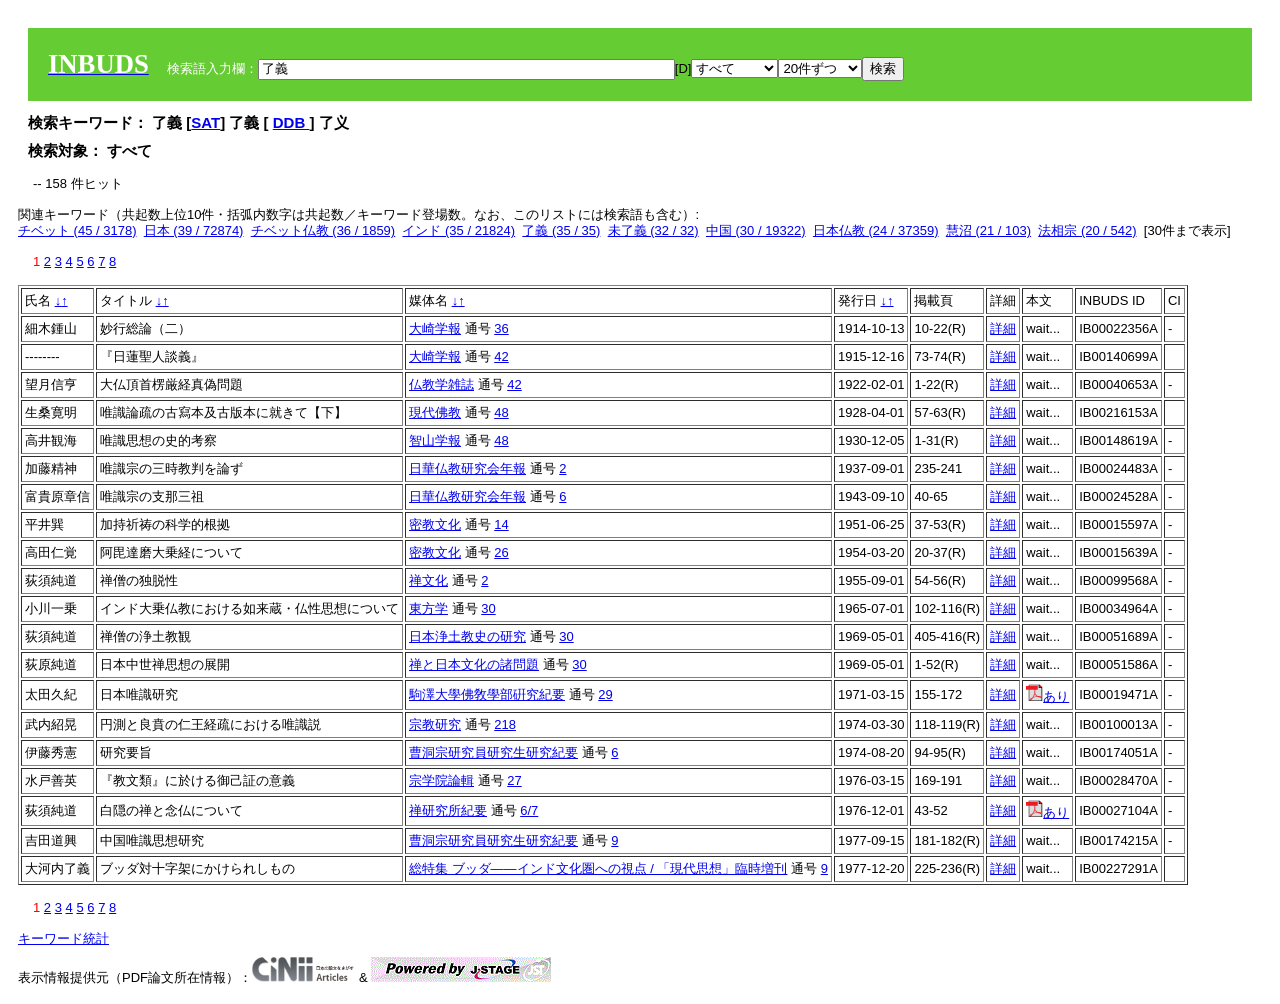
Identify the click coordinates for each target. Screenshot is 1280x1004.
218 (505, 724)
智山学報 (435, 440)
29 (605, 694)
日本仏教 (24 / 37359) (876, 230)
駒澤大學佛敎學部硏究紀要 (487, 694)
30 (488, 608)
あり (1047, 696)
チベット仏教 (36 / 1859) (323, 230)
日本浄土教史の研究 (467, 636)
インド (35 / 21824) (458, 230)
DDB (291, 122)
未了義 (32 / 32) (653, 230)
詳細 (1003, 328)
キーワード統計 (63, 938)
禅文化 (428, 580)
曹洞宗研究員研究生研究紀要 (493, 752)
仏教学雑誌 (441, 384)
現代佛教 (435, 412)
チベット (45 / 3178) (77, 230)
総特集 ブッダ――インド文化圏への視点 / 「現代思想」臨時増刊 (598, 868)
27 (514, 780)
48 (501, 412)
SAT (205, 122)
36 (501, 328)
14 (501, 524)
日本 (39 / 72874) (194, 230)
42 (501, 356)
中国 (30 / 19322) (756, 230)
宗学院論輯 (441, 780)
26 (501, 552)
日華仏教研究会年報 (467, 468)
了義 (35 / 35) (561, 230)
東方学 (428, 608)
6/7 (529, 810)
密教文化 (435, 524)
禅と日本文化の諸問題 (474, 664)
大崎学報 (435, 328)
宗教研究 (435, 724)
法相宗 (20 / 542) (1087, 230)
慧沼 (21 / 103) (988, 230)
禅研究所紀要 (448, 810)
